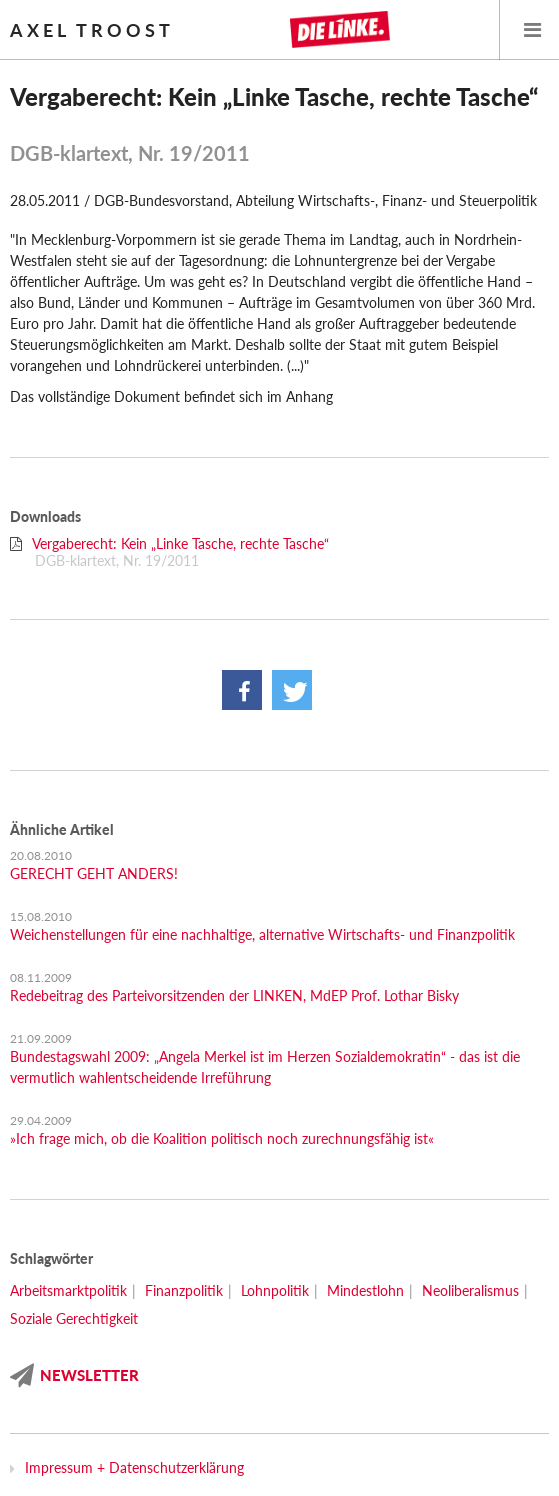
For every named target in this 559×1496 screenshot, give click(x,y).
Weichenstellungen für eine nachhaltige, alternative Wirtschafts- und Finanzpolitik (262, 934)
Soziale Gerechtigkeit (74, 1318)
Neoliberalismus (470, 1290)
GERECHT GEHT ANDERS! (94, 873)
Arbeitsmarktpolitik (68, 1290)
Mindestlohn (365, 1290)
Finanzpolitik (184, 1290)
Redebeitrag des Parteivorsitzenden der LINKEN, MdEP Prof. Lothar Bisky (234, 995)
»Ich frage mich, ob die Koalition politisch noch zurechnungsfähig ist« (222, 1138)
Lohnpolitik (275, 1290)
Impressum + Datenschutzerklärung (134, 1467)
